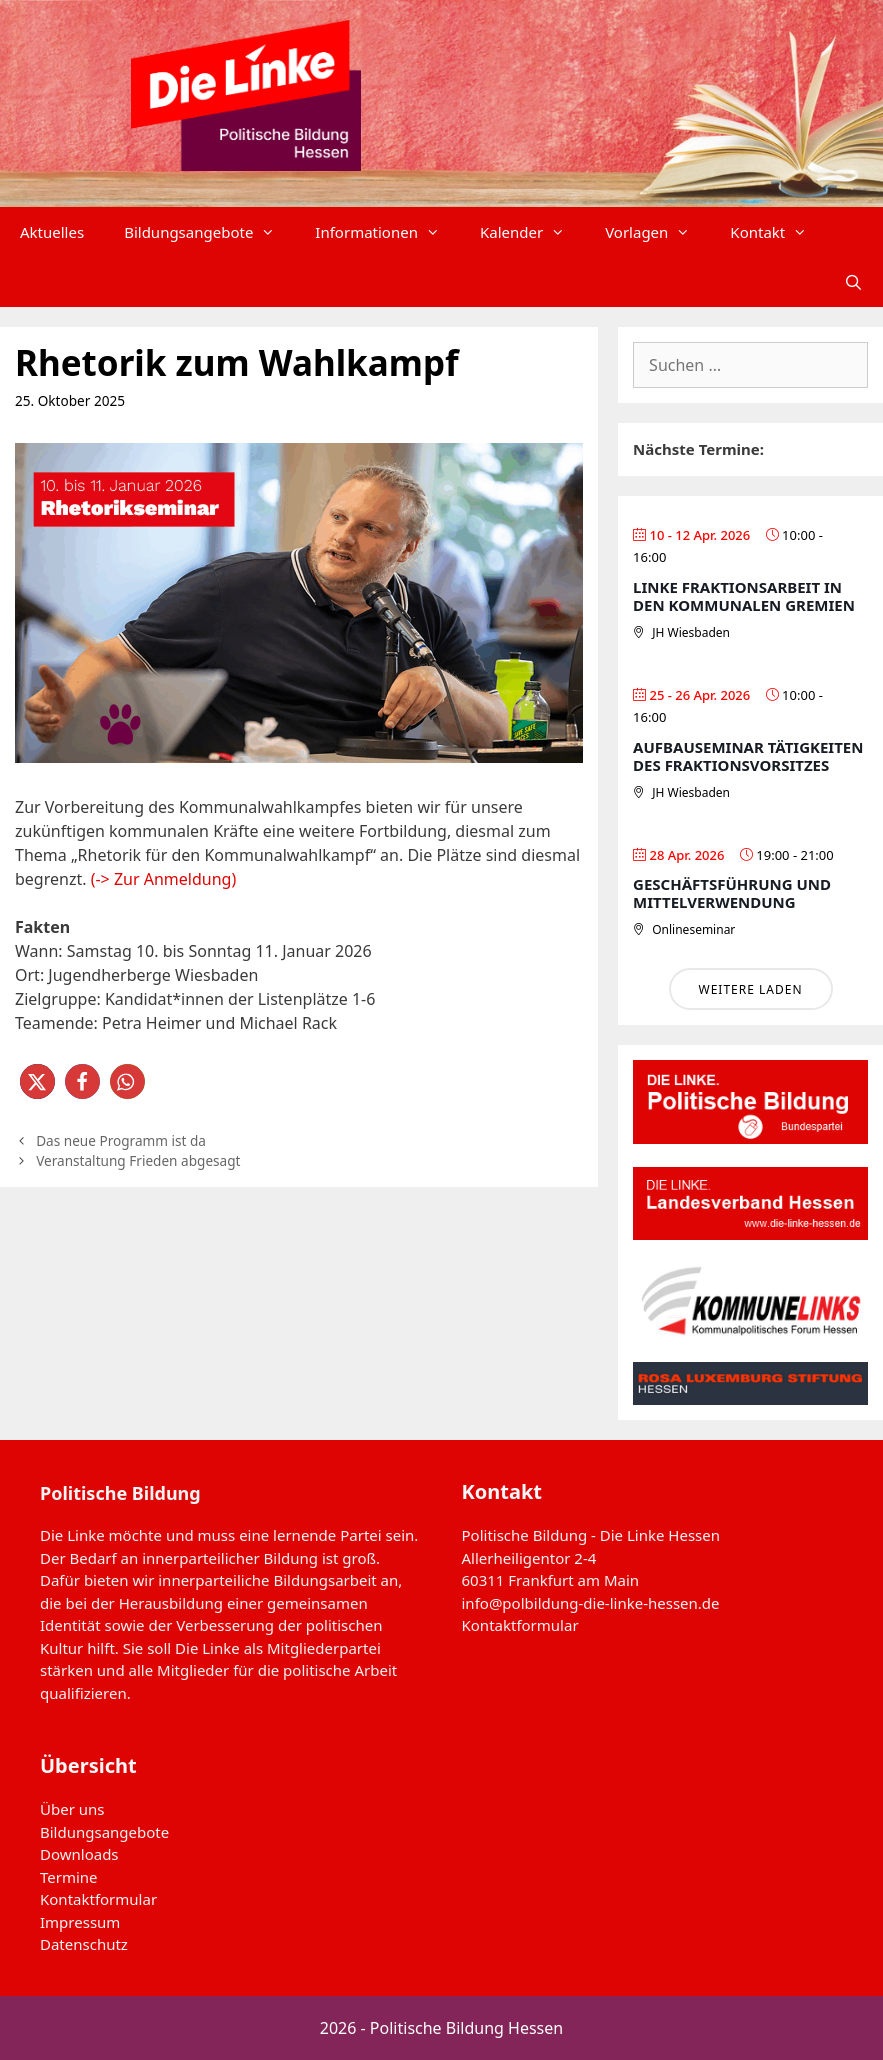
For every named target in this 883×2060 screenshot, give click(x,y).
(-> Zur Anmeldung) (164, 879)
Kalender (532, 232)
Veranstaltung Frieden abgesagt (138, 1160)
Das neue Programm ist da (121, 1140)
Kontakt (778, 232)
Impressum (80, 1922)
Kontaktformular (520, 1625)
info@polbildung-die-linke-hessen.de (591, 1603)
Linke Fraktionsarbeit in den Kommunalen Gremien (744, 596)
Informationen (387, 232)
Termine (69, 1877)
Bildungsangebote (209, 232)
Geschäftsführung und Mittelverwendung (732, 893)
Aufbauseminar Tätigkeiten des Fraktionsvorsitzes (748, 756)
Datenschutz (84, 1944)
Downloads (79, 1854)
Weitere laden (751, 989)
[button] (37, 1081)
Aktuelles (52, 232)
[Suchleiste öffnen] (853, 282)
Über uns (72, 1809)
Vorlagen (657, 232)
